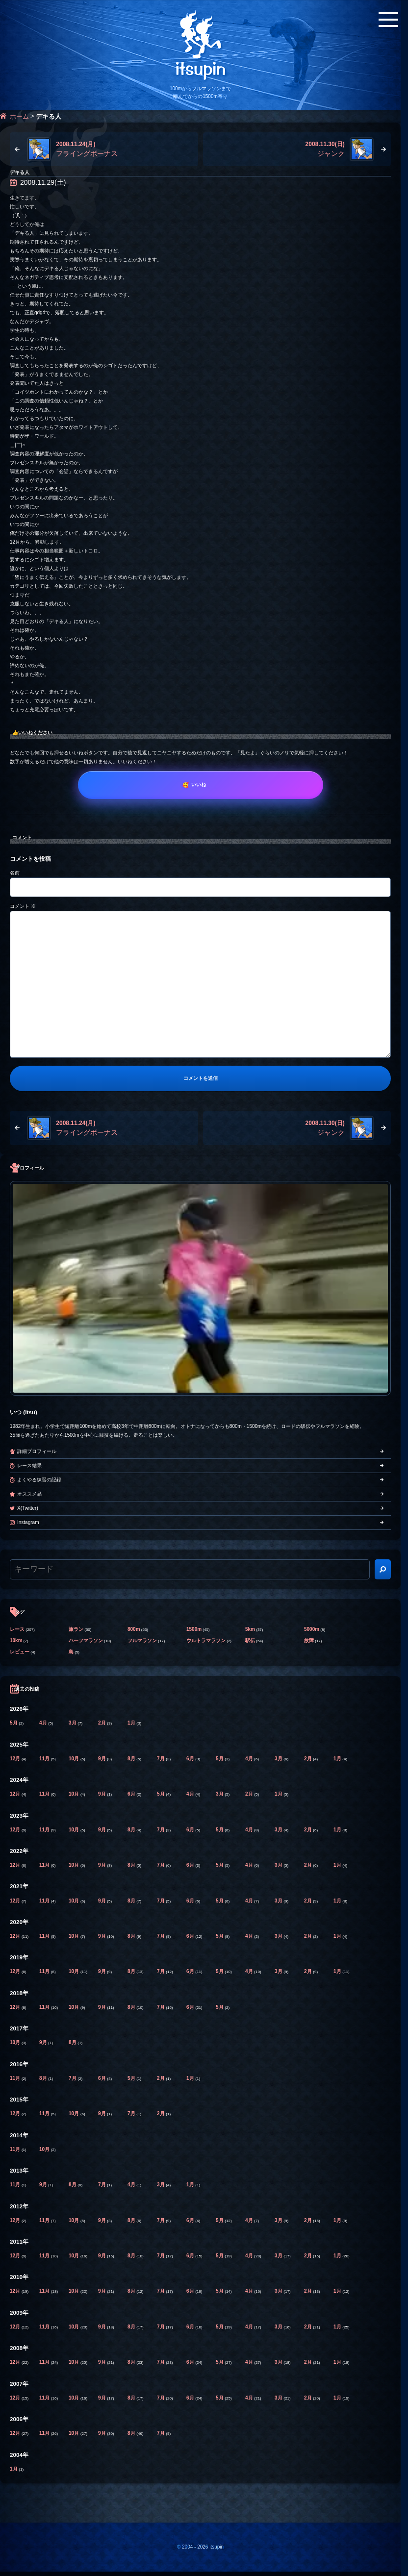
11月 (45, 1758)
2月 (102, 1723)
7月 (161, 1758)
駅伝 (250, 1640)
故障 (309, 1640)
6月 (190, 1758)
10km (16, 1640)
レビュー (19, 1651)
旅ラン (76, 1629)
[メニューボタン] (388, 19)
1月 (132, 1723)
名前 (15, 872)
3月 (73, 1723)
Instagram (28, 1522)
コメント (23, 906)
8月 (132, 1758)
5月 (14, 1723)
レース (17, 1629)
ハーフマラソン (86, 1640)
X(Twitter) (27, 1508)
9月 (102, 1758)
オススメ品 (29, 1494)
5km (250, 1629)
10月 (74, 1758)
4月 (43, 1723)
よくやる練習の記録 (39, 1479)
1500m (194, 1629)
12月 (16, 1758)
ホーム (19, 116)
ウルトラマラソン (206, 1640)
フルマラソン (142, 1640)
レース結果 (29, 1465)
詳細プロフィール (36, 1451)
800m (134, 1629)
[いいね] (200, 785)
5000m (311, 1629)
